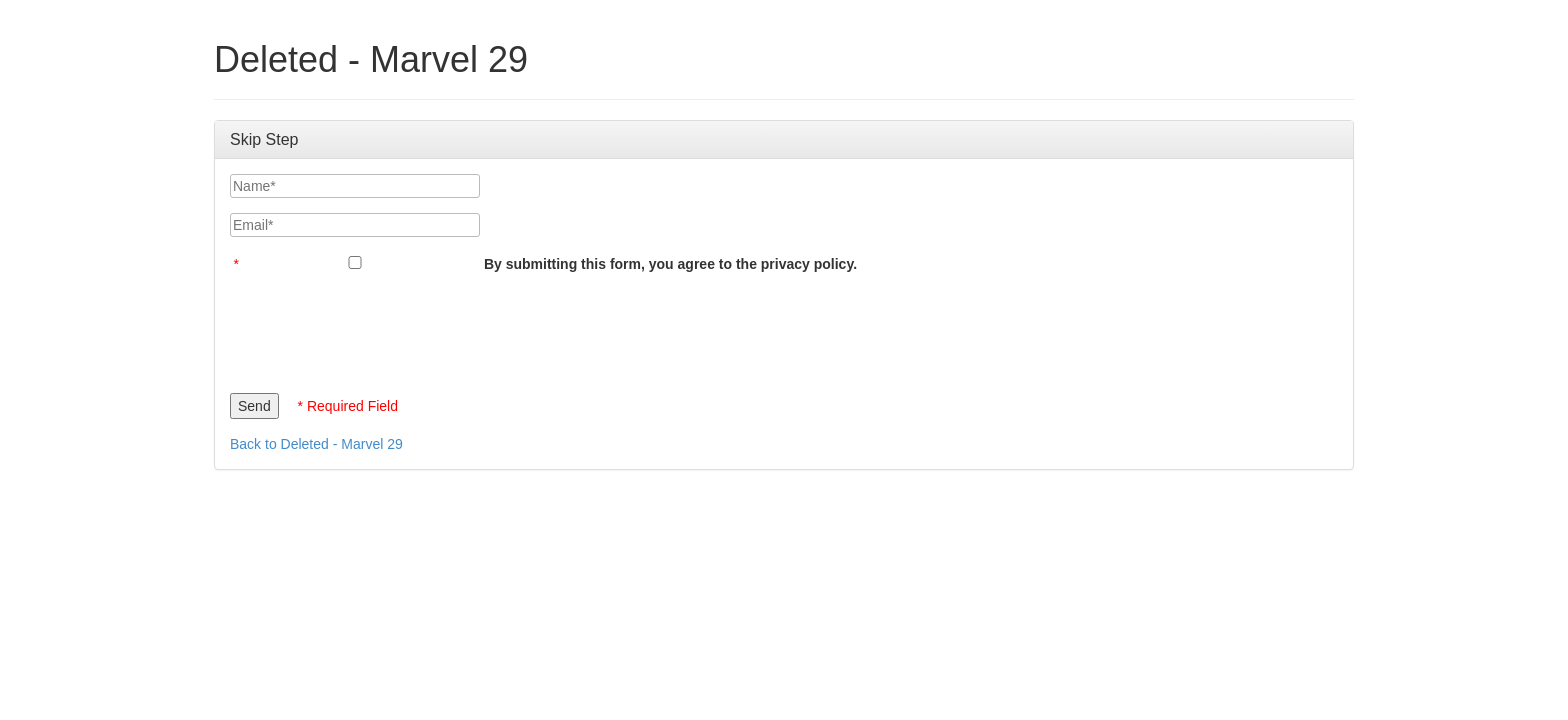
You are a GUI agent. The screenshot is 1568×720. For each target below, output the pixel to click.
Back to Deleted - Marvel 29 (316, 444)
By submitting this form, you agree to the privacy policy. (670, 264)
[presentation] (382, 328)
